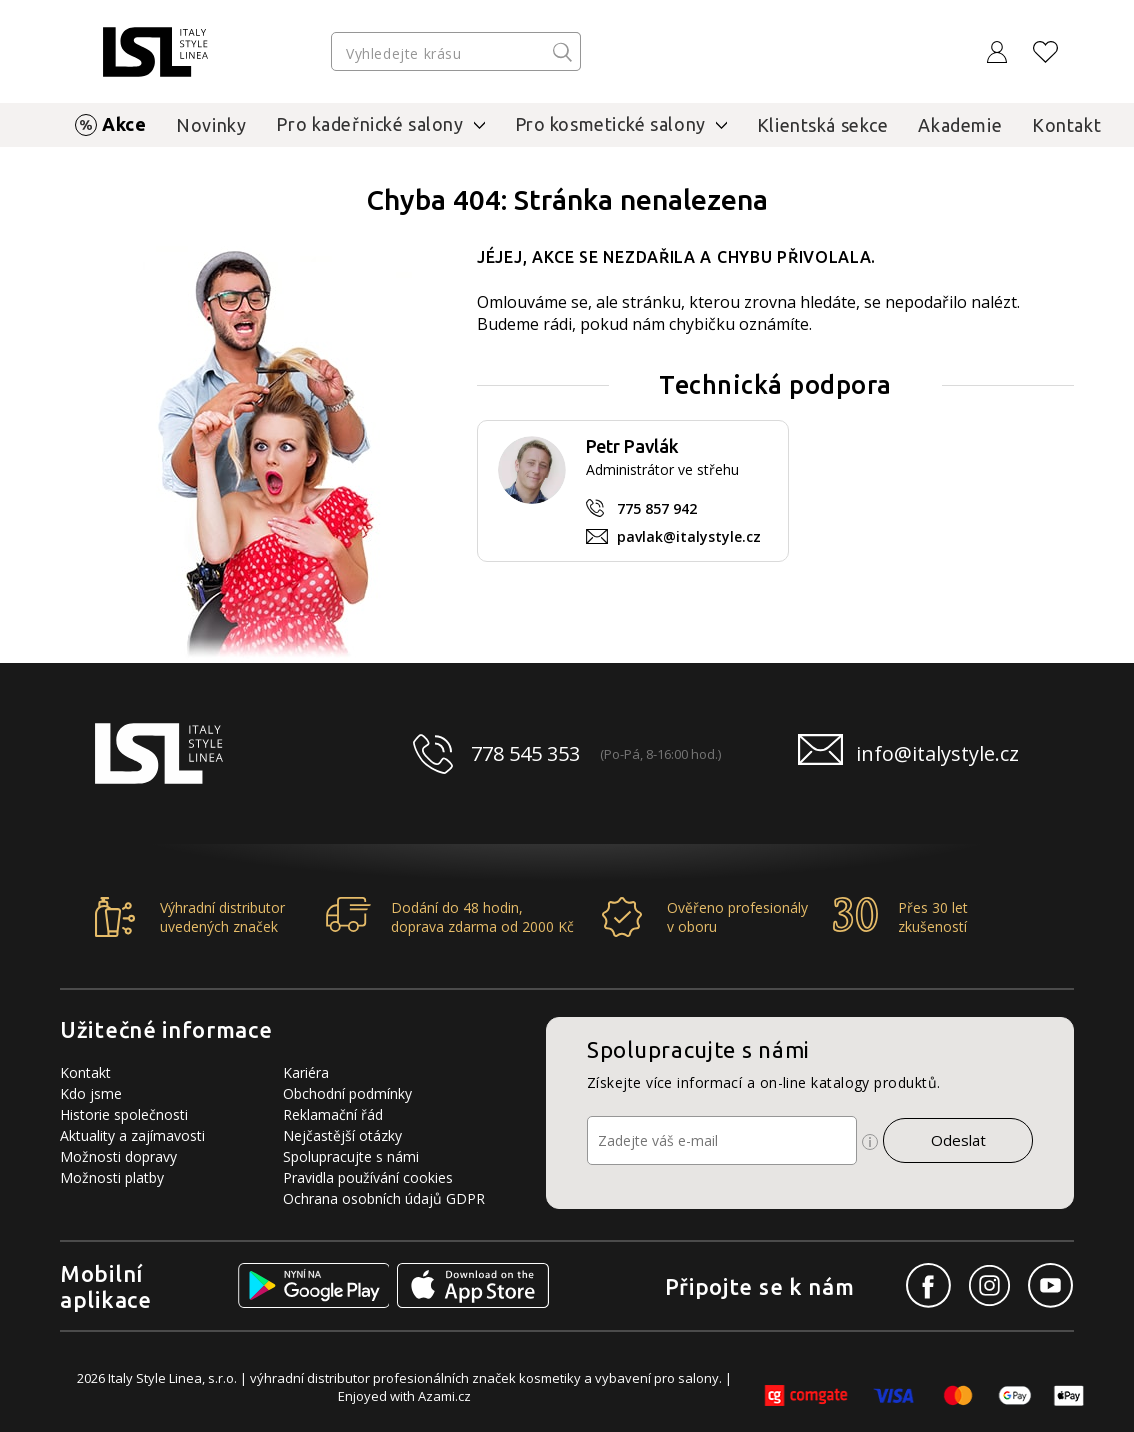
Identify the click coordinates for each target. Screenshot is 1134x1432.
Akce (124, 124)
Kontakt (1066, 125)
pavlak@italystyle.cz (689, 536)
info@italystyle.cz (937, 753)
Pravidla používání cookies (368, 1177)
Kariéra (306, 1072)
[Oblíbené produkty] (1046, 52)
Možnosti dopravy (118, 1156)
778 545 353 (525, 753)
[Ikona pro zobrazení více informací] (870, 1142)
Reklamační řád (333, 1114)
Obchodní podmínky (347, 1093)
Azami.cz (444, 1396)
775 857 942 (657, 508)
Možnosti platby (112, 1177)
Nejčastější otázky (342, 1135)
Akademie (960, 125)
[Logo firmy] (155, 52)
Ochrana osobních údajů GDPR (384, 1198)
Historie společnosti (124, 1114)
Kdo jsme (91, 1093)
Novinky (211, 125)
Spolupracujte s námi (351, 1156)
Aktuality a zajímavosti (132, 1135)
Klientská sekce (823, 125)
